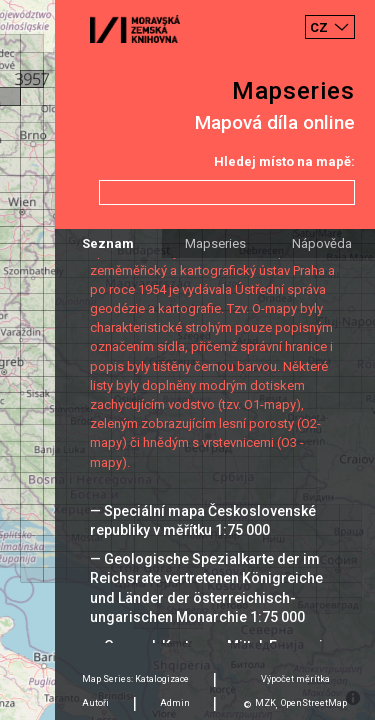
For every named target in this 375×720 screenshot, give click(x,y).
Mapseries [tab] (215, 243)
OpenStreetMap (314, 703)
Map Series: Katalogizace (135, 679)
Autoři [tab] (95, 703)
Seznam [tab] (108, 243)
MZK (265, 703)
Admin (175, 703)
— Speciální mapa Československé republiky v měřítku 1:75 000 (203, 520)
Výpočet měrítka (295, 679)
